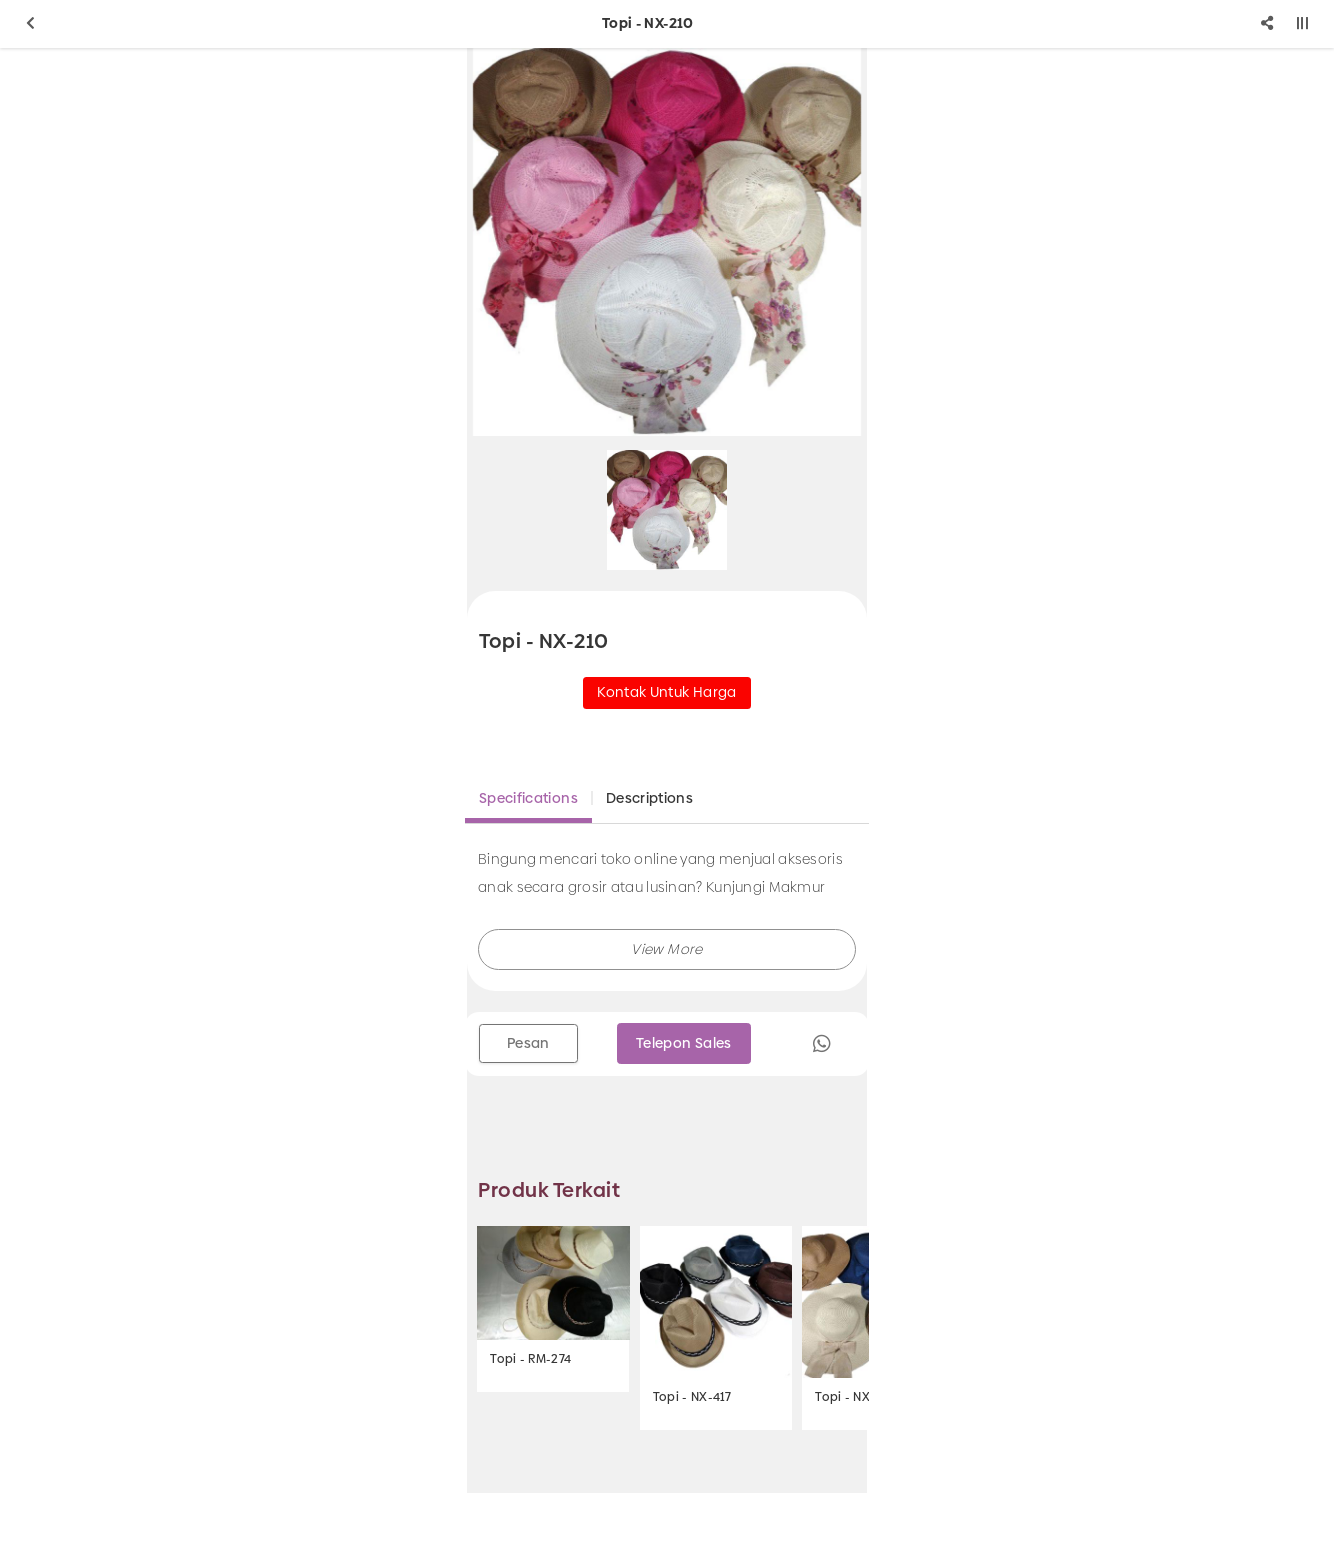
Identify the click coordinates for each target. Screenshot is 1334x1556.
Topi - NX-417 (692, 1397)
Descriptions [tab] (649, 798)
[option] (667, 242)
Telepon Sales (684, 1043)
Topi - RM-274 (530, 1359)
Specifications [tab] (528, 798)
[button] (667, 949)
